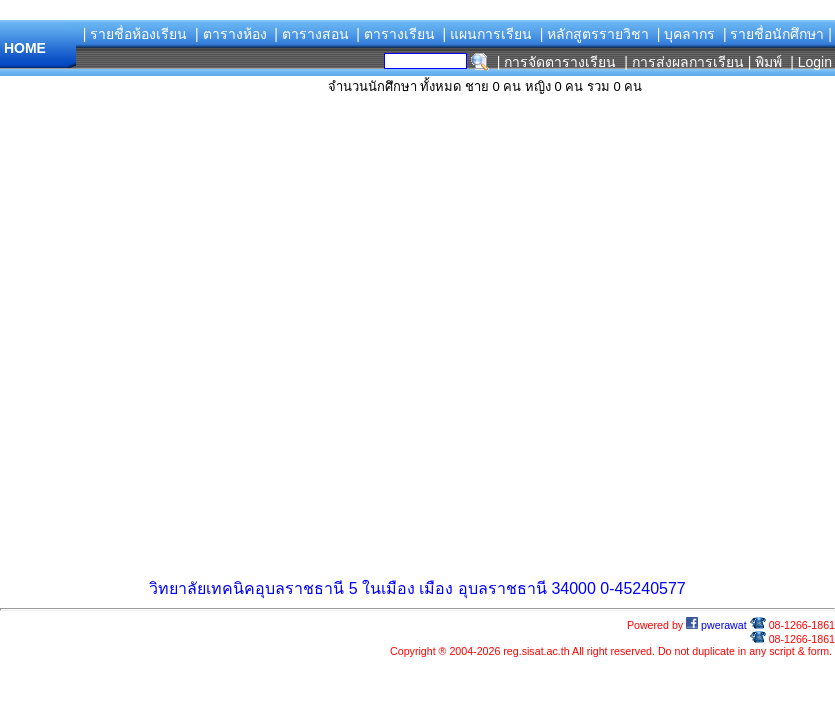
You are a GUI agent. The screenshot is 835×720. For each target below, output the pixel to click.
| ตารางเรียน (395, 34)
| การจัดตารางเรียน (557, 62)
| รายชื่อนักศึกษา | (777, 34)
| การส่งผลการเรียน (684, 62)
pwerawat (716, 625)
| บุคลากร (686, 34)
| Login (809, 62)
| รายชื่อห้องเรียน (135, 34)
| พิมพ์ (765, 62)
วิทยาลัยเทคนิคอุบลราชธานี (246, 588)
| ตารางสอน (311, 34)
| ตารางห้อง (231, 34)
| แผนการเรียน (487, 34)
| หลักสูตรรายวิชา (595, 34)
